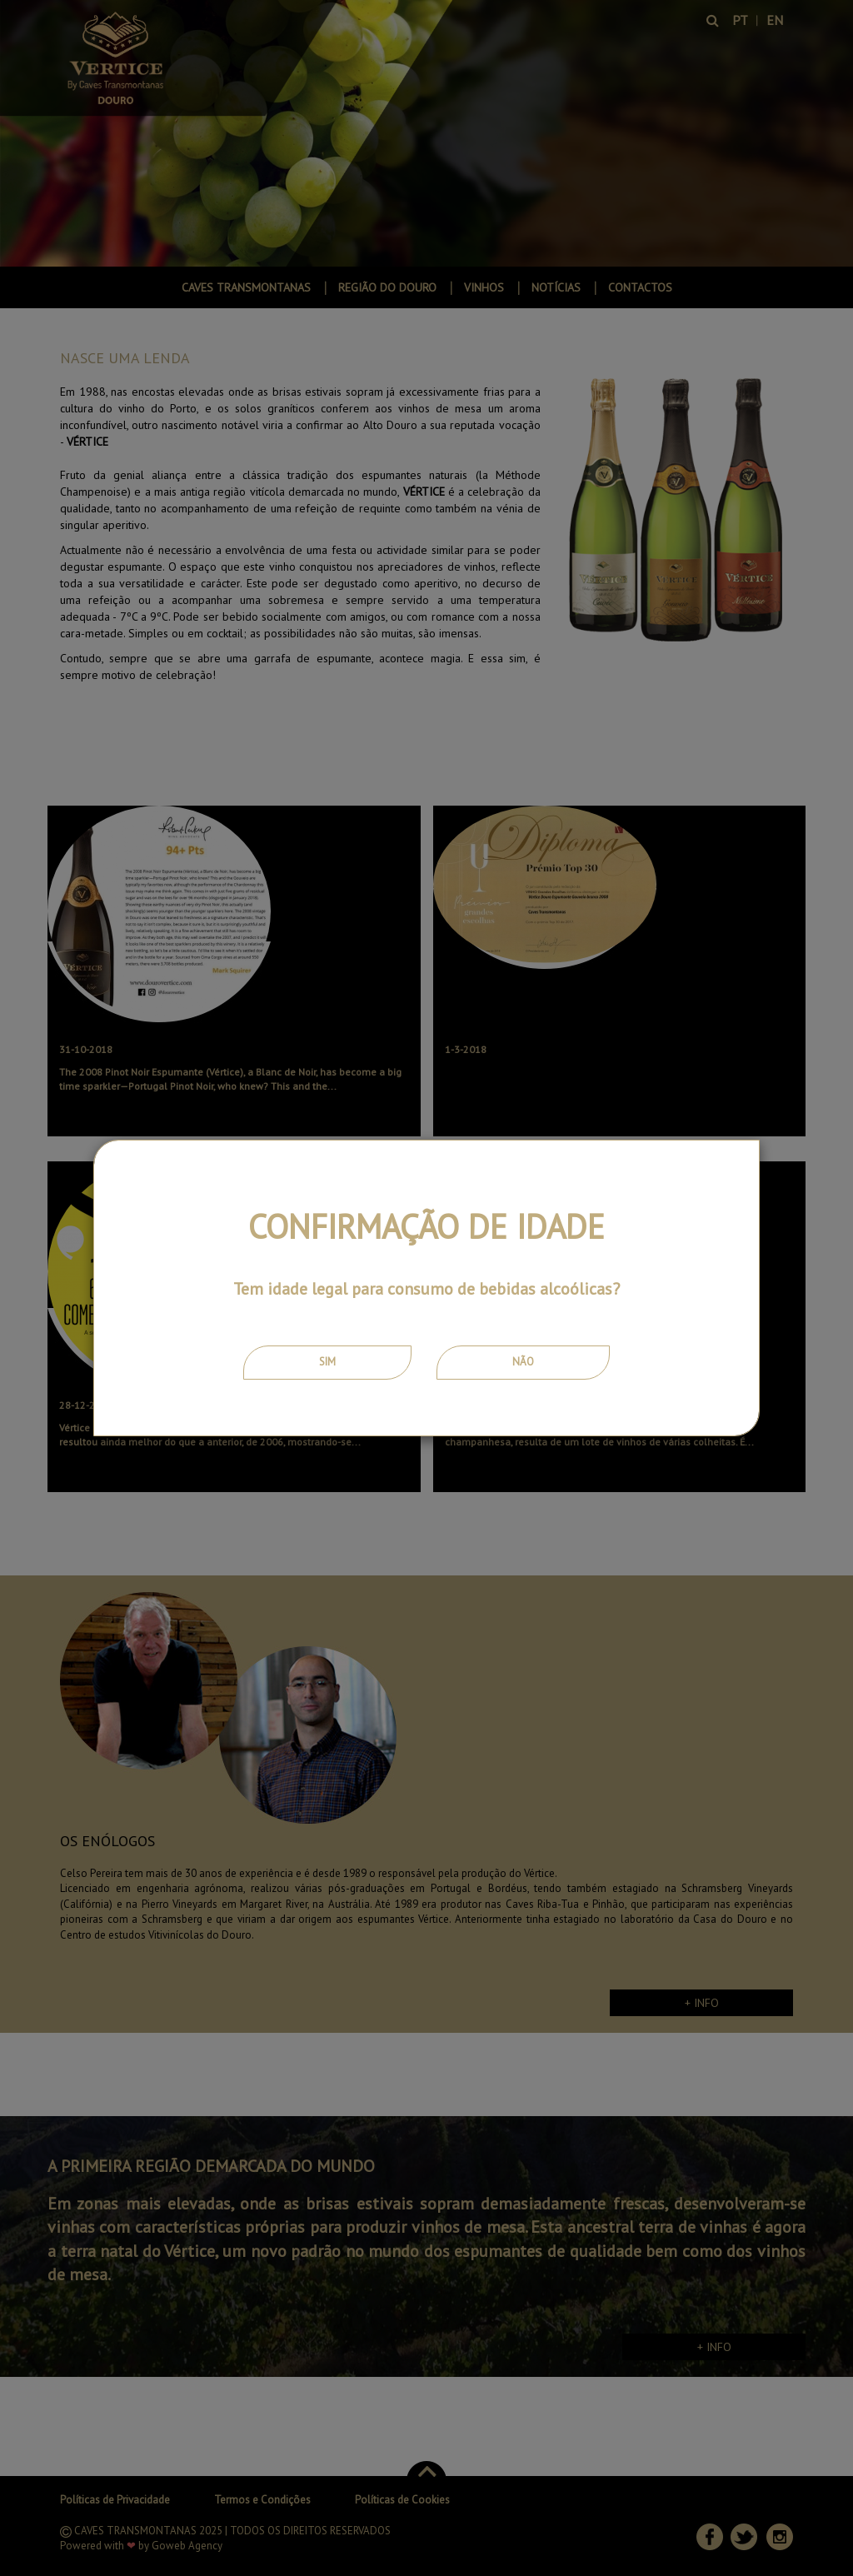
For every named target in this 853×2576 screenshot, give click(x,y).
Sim (327, 1362)
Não (523, 1362)
